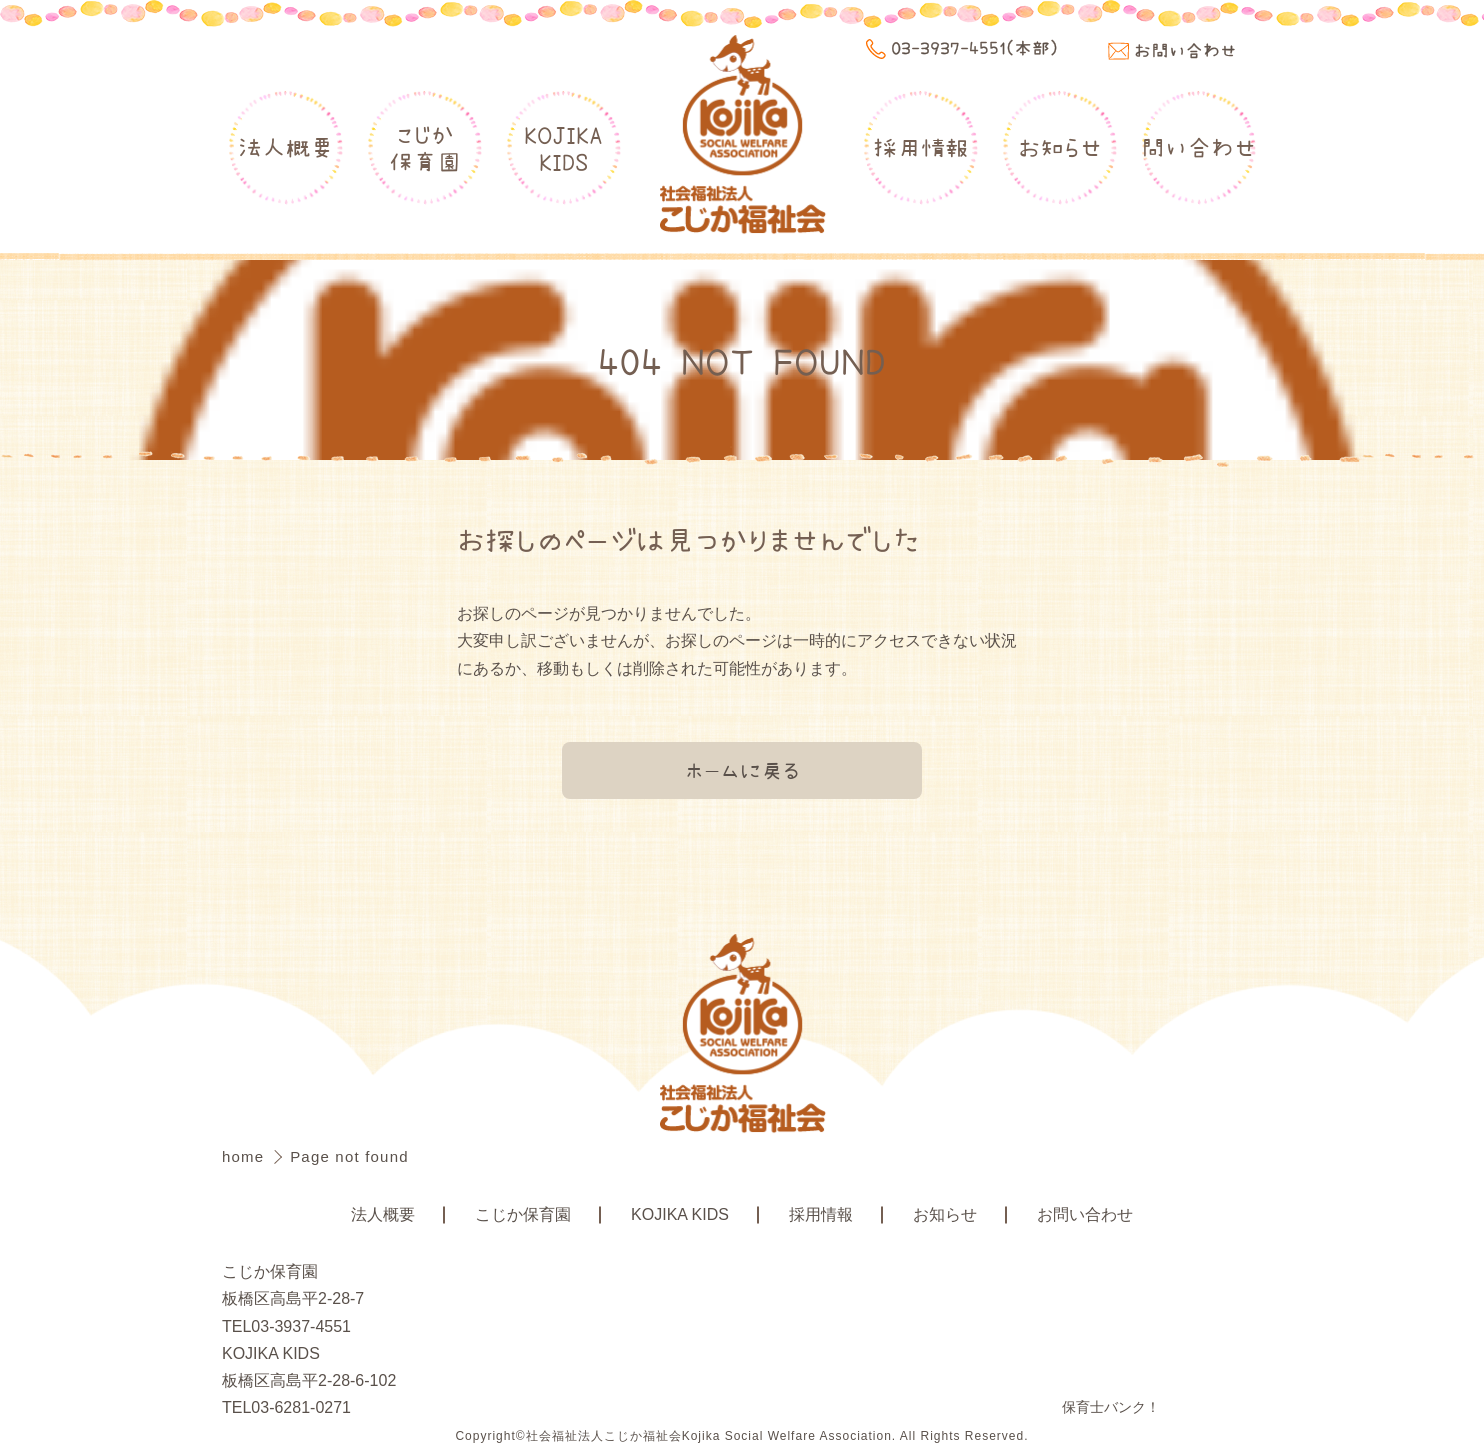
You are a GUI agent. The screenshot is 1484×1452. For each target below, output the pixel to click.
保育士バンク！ (1111, 1407)
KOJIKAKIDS (563, 147)
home (246, 1156)
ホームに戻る (742, 770)
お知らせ (1060, 147)
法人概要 (286, 147)
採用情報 (921, 147)
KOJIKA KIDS (680, 1214)
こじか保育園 (425, 147)
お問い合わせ (1085, 1214)
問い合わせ (1198, 147)
